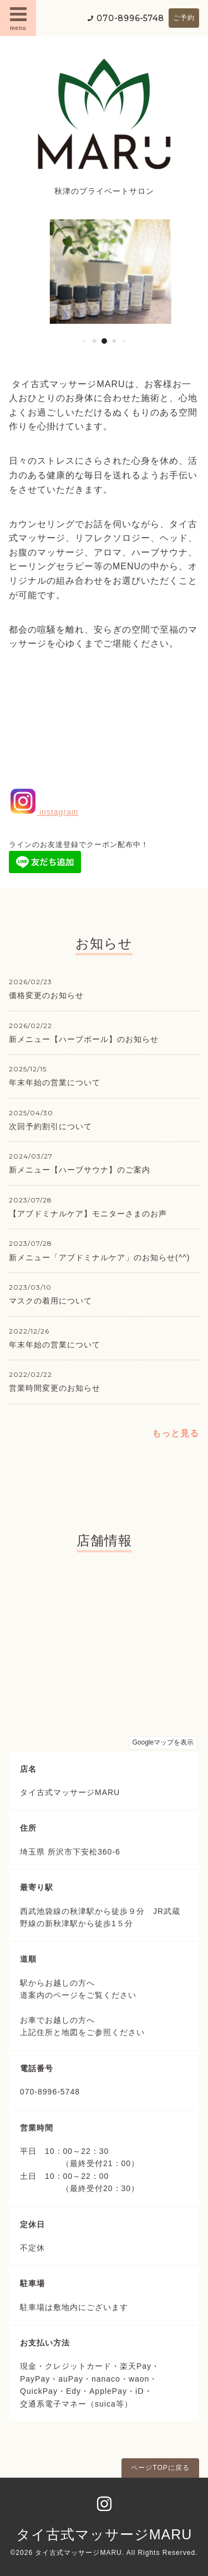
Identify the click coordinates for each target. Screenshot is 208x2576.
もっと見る (175, 1433)
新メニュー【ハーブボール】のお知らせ (84, 1039)
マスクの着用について (50, 1300)
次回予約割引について (50, 1126)
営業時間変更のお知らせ (54, 1388)
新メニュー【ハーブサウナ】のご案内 (79, 1169)
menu (18, 17)
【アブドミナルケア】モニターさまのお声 (88, 1213)
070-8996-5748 (130, 18)
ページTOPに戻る (160, 2468)
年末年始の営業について (54, 1082)
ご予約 (184, 18)
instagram (43, 812)
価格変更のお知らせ (46, 995)
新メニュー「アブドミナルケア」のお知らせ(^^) (99, 1257)
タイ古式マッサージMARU (104, 2534)
